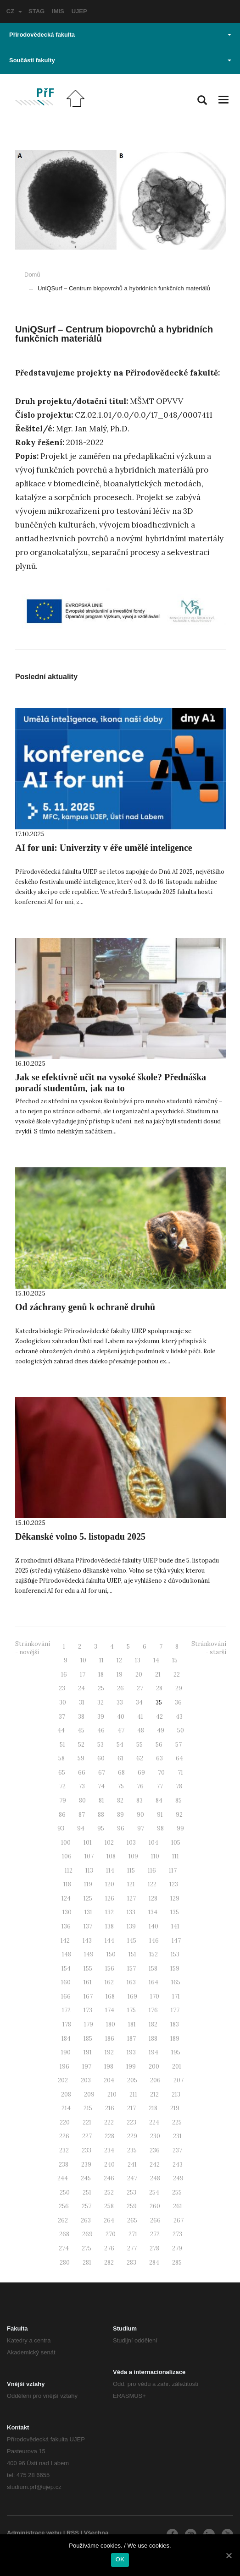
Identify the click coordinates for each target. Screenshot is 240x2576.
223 (131, 2122)
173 (88, 2010)
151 (132, 1954)
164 (153, 1982)
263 (86, 2220)
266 (155, 2220)
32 (100, 1702)
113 (89, 1870)
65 (61, 1772)
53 (100, 1744)
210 (112, 2094)
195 (175, 2052)
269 (87, 2234)
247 (132, 2178)
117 (173, 1870)
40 (120, 1717)
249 (178, 2178)
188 (153, 2038)
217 (131, 2108)
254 (154, 2192)
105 (175, 1842)
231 (177, 2136)
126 (109, 1898)
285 (177, 2262)
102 (109, 1842)
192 (109, 2052)
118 (67, 1884)
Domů (32, 274)
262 (63, 2220)
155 (88, 1968)
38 (81, 1717)
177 (175, 2010)
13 (137, 1660)
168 (110, 1996)
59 (81, 1758)
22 (176, 1674)
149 (89, 1954)
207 (178, 2080)
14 (156, 1660)
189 (174, 2038)
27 (140, 1688)
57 (178, 1744)
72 (62, 1786)
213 (176, 2094)
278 (154, 2248)
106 (67, 1856)
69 (141, 1772)
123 (173, 1884)
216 (109, 2108)
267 (178, 2220)
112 (69, 1870)
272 (155, 2234)
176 (153, 2010)
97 (140, 1828)
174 (109, 2010)
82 (120, 1800)
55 (139, 1744)
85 (178, 1800)
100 (66, 1842)
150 (111, 1954)
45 (81, 1730)
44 (61, 1730)
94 (80, 1828)
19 (120, 1674)
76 (140, 1786)
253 (131, 2192)
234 (109, 2150)
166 (66, 1996)
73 (81, 1786)
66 (81, 1772)
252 (109, 2192)
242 (155, 2164)
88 (101, 1815)
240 (109, 2164)
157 (131, 1968)
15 (175, 1660)
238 (63, 2164)
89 (120, 1815)
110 (155, 1856)
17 (82, 1674)
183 (174, 2024)
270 (111, 2234)
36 (178, 1702)
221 (87, 2122)
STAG (36, 11)
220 (65, 2122)
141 (175, 1926)
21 (158, 1674)
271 (132, 2234)
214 (66, 2108)
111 (175, 1856)
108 (111, 1856)
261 (177, 2206)
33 (120, 1702)
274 (64, 2248)
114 (110, 1870)
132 (109, 1912)
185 (88, 2038)
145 (131, 1940)
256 (64, 2206)
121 (131, 1884)
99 (180, 1828)
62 (139, 1758)
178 (66, 2024)
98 (160, 1828)
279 (177, 2248)
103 (131, 1842)
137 (88, 1926)
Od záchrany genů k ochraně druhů (85, 1307)
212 (154, 2094)
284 (154, 2262)
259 (132, 2206)
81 (101, 1800)
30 (62, 1702)
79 (62, 1800)
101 (88, 1842)
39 (100, 1717)
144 (109, 1940)
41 (140, 1717)
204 (109, 2080)
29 (178, 1688)
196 (64, 2066)
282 (109, 2262)
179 (88, 2024)
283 (131, 2262)
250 (65, 2192)
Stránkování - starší (208, 1648)
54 (120, 1744)
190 (66, 2052)
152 (153, 1954)
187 (131, 2038)
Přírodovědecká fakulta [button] (120, 34)
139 (131, 1926)
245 (86, 2178)
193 (131, 2052)
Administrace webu (34, 2532)
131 (88, 1912)
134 (152, 1912)
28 (159, 1688)
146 (154, 1940)
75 (120, 1786)
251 (87, 2192)
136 (66, 1926)
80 (82, 1800)
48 (140, 1730)
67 (101, 1772)
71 (180, 1772)
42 (159, 1717)
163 (131, 1982)
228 (109, 2136)
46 (101, 1730)
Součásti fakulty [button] (120, 60)
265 (132, 2220)
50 (180, 1730)
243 (178, 2164)
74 (101, 1786)
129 (174, 1898)
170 (154, 1996)
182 (153, 2024)
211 (133, 2094)
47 (120, 1730)
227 (87, 2136)
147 (176, 1940)
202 (63, 2080)
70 (161, 1772)
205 (132, 2080)
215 (88, 2108)
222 (109, 2122)
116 (152, 1870)
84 (159, 1800)
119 (88, 1884)
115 (131, 1870)
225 (177, 2122)
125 (88, 1898)
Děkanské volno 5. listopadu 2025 (80, 1536)
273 (177, 2234)
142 (65, 1940)
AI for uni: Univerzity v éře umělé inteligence (103, 848)
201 (176, 2066)
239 (86, 2164)
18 (101, 1674)
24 (81, 1688)
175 (131, 2010)
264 (109, 2220)
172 (66, 2010)
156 (109, 1968)
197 (86, 2066)
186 (109, 2038)
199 (131, 2066)
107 (89, 1856)
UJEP (79, 11)
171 (176, 1996)
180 (110, 2024)
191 (88, 2052)
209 (89, 2094)
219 (174, 2108)
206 (155, 2080)
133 (131, 1912)
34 (139, 1702)
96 (120, 1828)
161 (88, 1982)
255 (177, 2192)
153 (175, 1954)
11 (101, 1660)
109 (133, 1856)
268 (64, 2234)
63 (159, 1758)
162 (109, 1982)
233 (86, 2150)
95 (100, 1828)
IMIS (58, 11)
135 (174, 1912)
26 (120, 1688)
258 (109, 2206)
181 (132, 2024)
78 (179, 1786)
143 (87, 1940)
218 (153, 2108)
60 (101, 1758)
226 (64, 2136)
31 (81, 1702)
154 (66, 1968)
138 (109, 1926)
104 (153, 1842)
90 (140, 1815)
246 (109, 2178)
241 (132, 2164)
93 (60, 1828)
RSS (73, 2532)
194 (153, 2052)
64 (179, 1758)
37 (62, 1717)
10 (83, 1660)
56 (159, 1744)
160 (66, 1982)
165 (175, 1982)
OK (120, 2559)
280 (65, 2262)
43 (179, 1717)
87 (81, 1815)
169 (132, 1996)
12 (119, 1660)
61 (120, 1758)
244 (62, 2178)
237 (177, 2150)
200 (154, 2066)
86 (62, 1815)
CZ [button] (14, 11)
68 (121, 1772)
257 (86, 2206)
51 (62, 1744)
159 (174, 1968)
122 (152, 1884)
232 (64, 2150)
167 (88, 1996)
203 (86, 2080)
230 (155, 2136)
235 (132, 2150)
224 (154, 2122)
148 (66, 1954)
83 (139, 1800)
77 (159, 1786)
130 (67, 1912)
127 (131, 1898)
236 (155, 2150)
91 (160, 1815)
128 (153, 1898)
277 (132, 2248)
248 (155, 2178)
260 (155, 2206)
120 (109, 1884)
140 (153, 1926)
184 (66, 2038)
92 (179, 1815)
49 (160, 1730)
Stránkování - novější (32, 1648)
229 (132, 2136)
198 (108, 2066)
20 (138, 1674)
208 (66, 2094)
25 (101, 1688)
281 (87, 2262)
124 (66, 1898)
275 (86, 2248)
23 (62, 1688)
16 (64, 1674)
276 (109, 2248)
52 (81, 1744)
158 (153, 1968)
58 (61, 1758)
